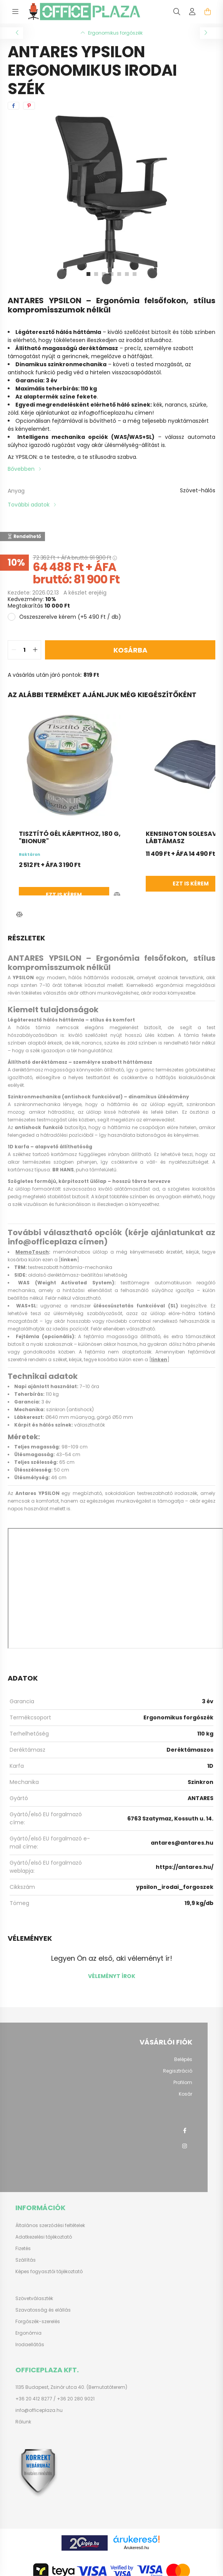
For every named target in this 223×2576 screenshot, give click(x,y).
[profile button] (192, 11)
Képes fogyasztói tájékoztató (49, 2271)
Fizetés (23, 2248)
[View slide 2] (96, 274)
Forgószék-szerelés (37, 2321)
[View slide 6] (127, 274)
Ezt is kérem (140, 895)
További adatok (29, 504)
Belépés (183, 2059)
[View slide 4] (111, 274)
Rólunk (23, 2422)
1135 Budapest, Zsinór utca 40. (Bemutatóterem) (71, 2387)
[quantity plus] (35, 650)
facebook (184, 2130)
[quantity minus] (14, 650)
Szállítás (25, 2260)
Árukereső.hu (136, 2547)
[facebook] (13, 106)
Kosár (185, 2094)
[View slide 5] (119, 274)
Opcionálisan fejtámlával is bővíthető (65, 421)
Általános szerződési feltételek (50, 2225)
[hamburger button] (15, 11)
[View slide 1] (88, 274)
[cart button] (207, 11)
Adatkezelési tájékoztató (43, 2237)
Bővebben (21, 469)
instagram (184, 2146)
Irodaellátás (29, 2344)
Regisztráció (177, 2071)
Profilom (182, 2082)
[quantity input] (24, 650)
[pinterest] (29, 106)
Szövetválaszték (34, 2298)
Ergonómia (28, 2333)
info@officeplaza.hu (106, 413)
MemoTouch (32, 1252)
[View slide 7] (134, 274)
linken (69, 1259)
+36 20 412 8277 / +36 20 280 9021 (55, 2399)
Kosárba (130, 650)
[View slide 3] (104, 274)
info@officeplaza (42, 1241)
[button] (19, 914)
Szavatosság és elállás (43, 2310)
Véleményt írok (111, 1976)
